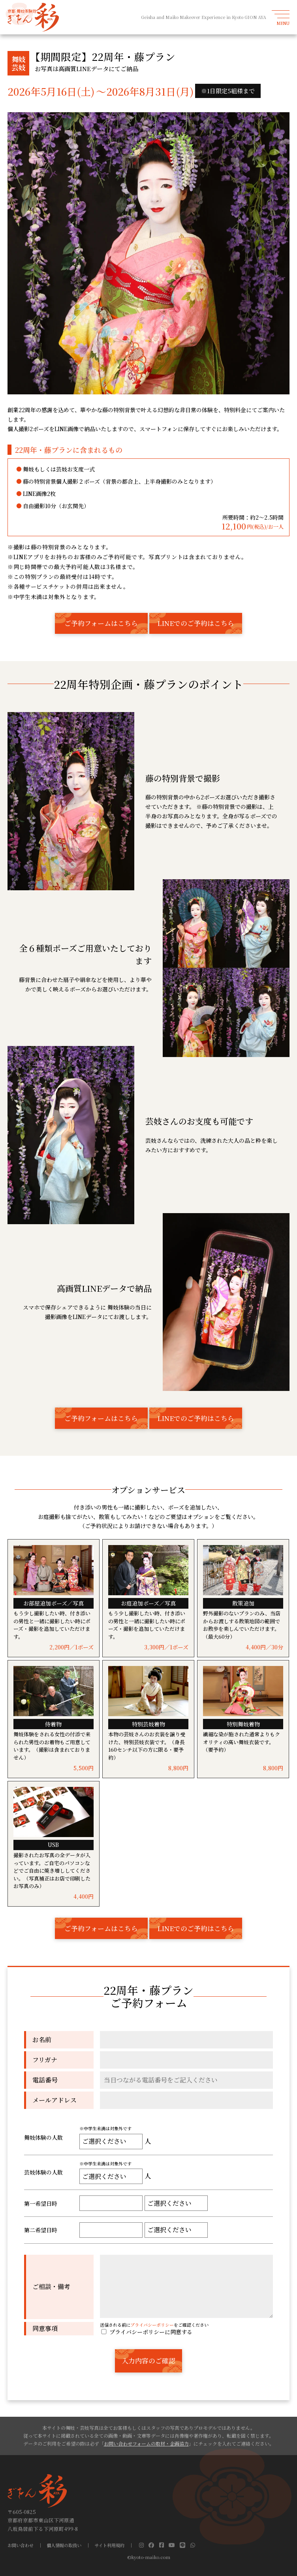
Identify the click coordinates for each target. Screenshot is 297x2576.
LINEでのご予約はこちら (195, 623)
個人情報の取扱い (64, 2545)
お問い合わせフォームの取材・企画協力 (146, 2443)
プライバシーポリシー (152, 2325)
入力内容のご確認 (148, 2360)
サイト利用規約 (109, 2545)
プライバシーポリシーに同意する (146, 2332)
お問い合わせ (21, 2545)
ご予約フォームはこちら (101, 623)
